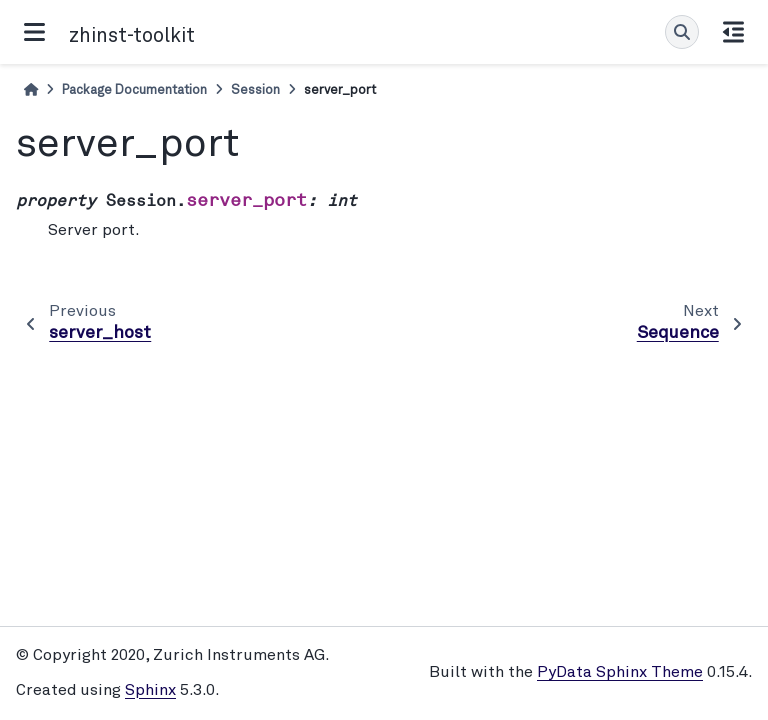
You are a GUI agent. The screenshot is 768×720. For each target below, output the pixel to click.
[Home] (31, 90)
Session (255, 90)
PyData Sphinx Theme (620, 673)
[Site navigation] (34, 32)
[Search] (682, 32)
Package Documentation (134, 90)
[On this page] (733, 32)
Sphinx (150, 691)
